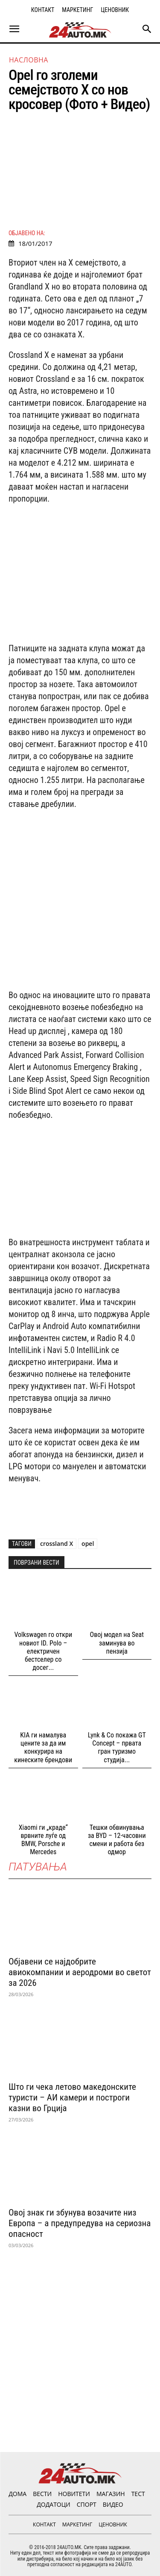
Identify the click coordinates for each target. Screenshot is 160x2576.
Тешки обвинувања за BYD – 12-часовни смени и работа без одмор (117, 1839)
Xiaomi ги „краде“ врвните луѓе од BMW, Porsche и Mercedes (43, 1839)
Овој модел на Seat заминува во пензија (117, 1643)
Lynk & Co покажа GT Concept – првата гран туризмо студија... (117, 1747)
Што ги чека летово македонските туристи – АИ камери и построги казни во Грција (72, 2097)
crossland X (56, 1543)
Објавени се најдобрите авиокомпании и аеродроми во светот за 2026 (80, 1972)
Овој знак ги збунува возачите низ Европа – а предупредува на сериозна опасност (80, 2223)
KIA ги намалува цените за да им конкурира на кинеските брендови (43, 1747)
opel (87, 1543)
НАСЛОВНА (28, 59)
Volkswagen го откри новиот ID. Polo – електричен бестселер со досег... (43, 1651)
